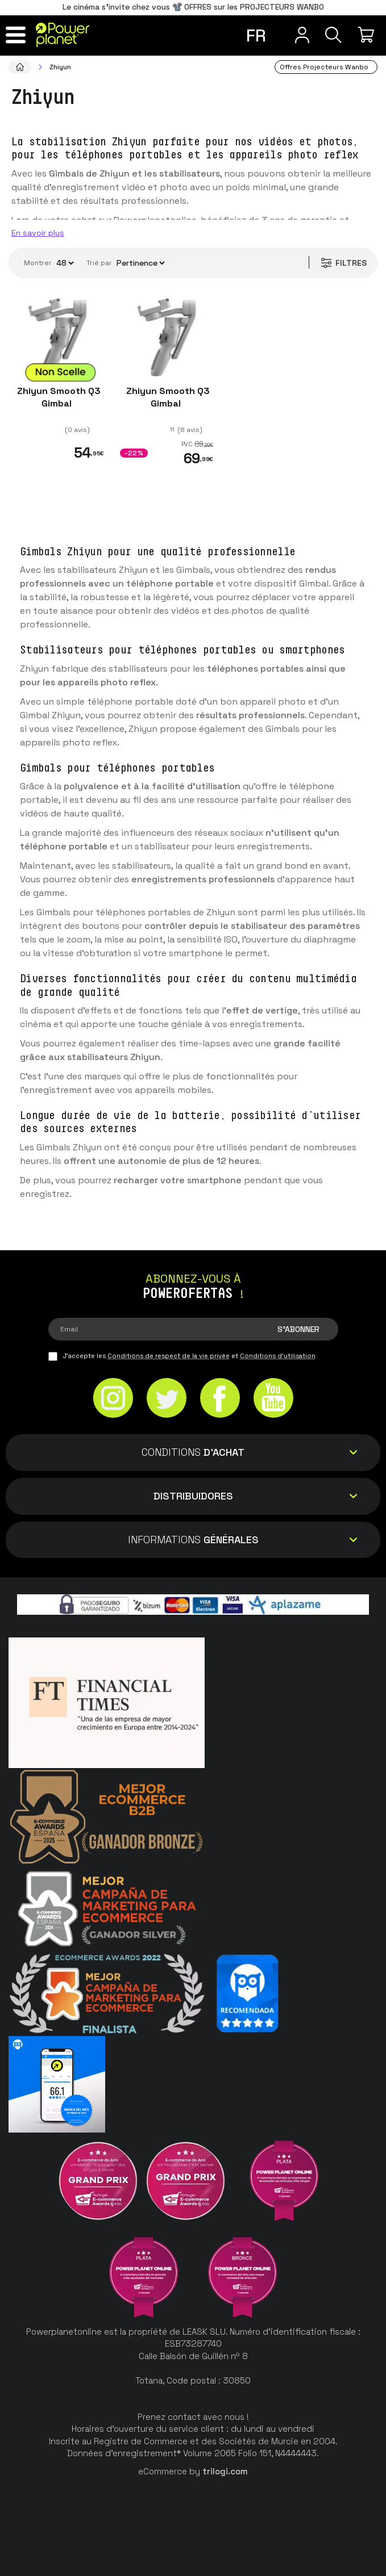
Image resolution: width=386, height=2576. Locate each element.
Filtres (340, 263)
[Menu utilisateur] (293, 34)
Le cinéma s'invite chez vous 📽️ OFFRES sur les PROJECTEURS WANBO (193, 7)
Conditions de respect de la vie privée (168, 1356)
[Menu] (18, 34)
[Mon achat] (367, 34)
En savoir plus (37, 233)
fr (255, 35)
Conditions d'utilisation (278, 1356)
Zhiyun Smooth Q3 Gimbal (58, 397)
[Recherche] (330, 34)
